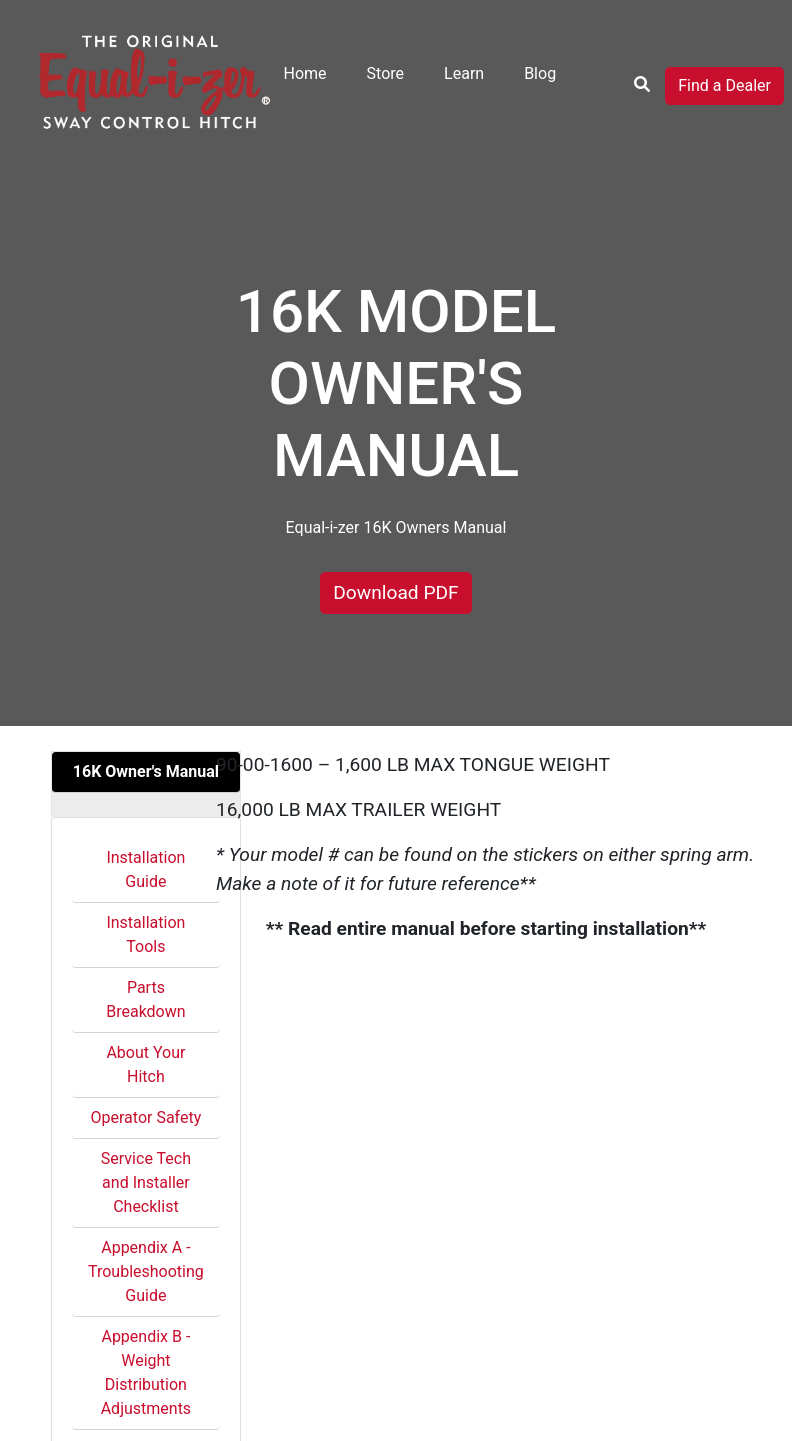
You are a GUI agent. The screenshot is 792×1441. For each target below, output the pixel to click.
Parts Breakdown (145, 999)
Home (305, 73)
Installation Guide (145, 869)
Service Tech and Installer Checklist (146, 1182)
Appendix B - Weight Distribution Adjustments (146, 1372)
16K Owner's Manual (146, 771)
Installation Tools (145, 934)
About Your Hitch (145, 1064)
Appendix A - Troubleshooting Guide (146, 1271)
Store (385, 73)
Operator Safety (146, 1117)
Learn (464, 73)
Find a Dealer (724, 85)
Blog (540, 73)
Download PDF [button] (395, 592)
